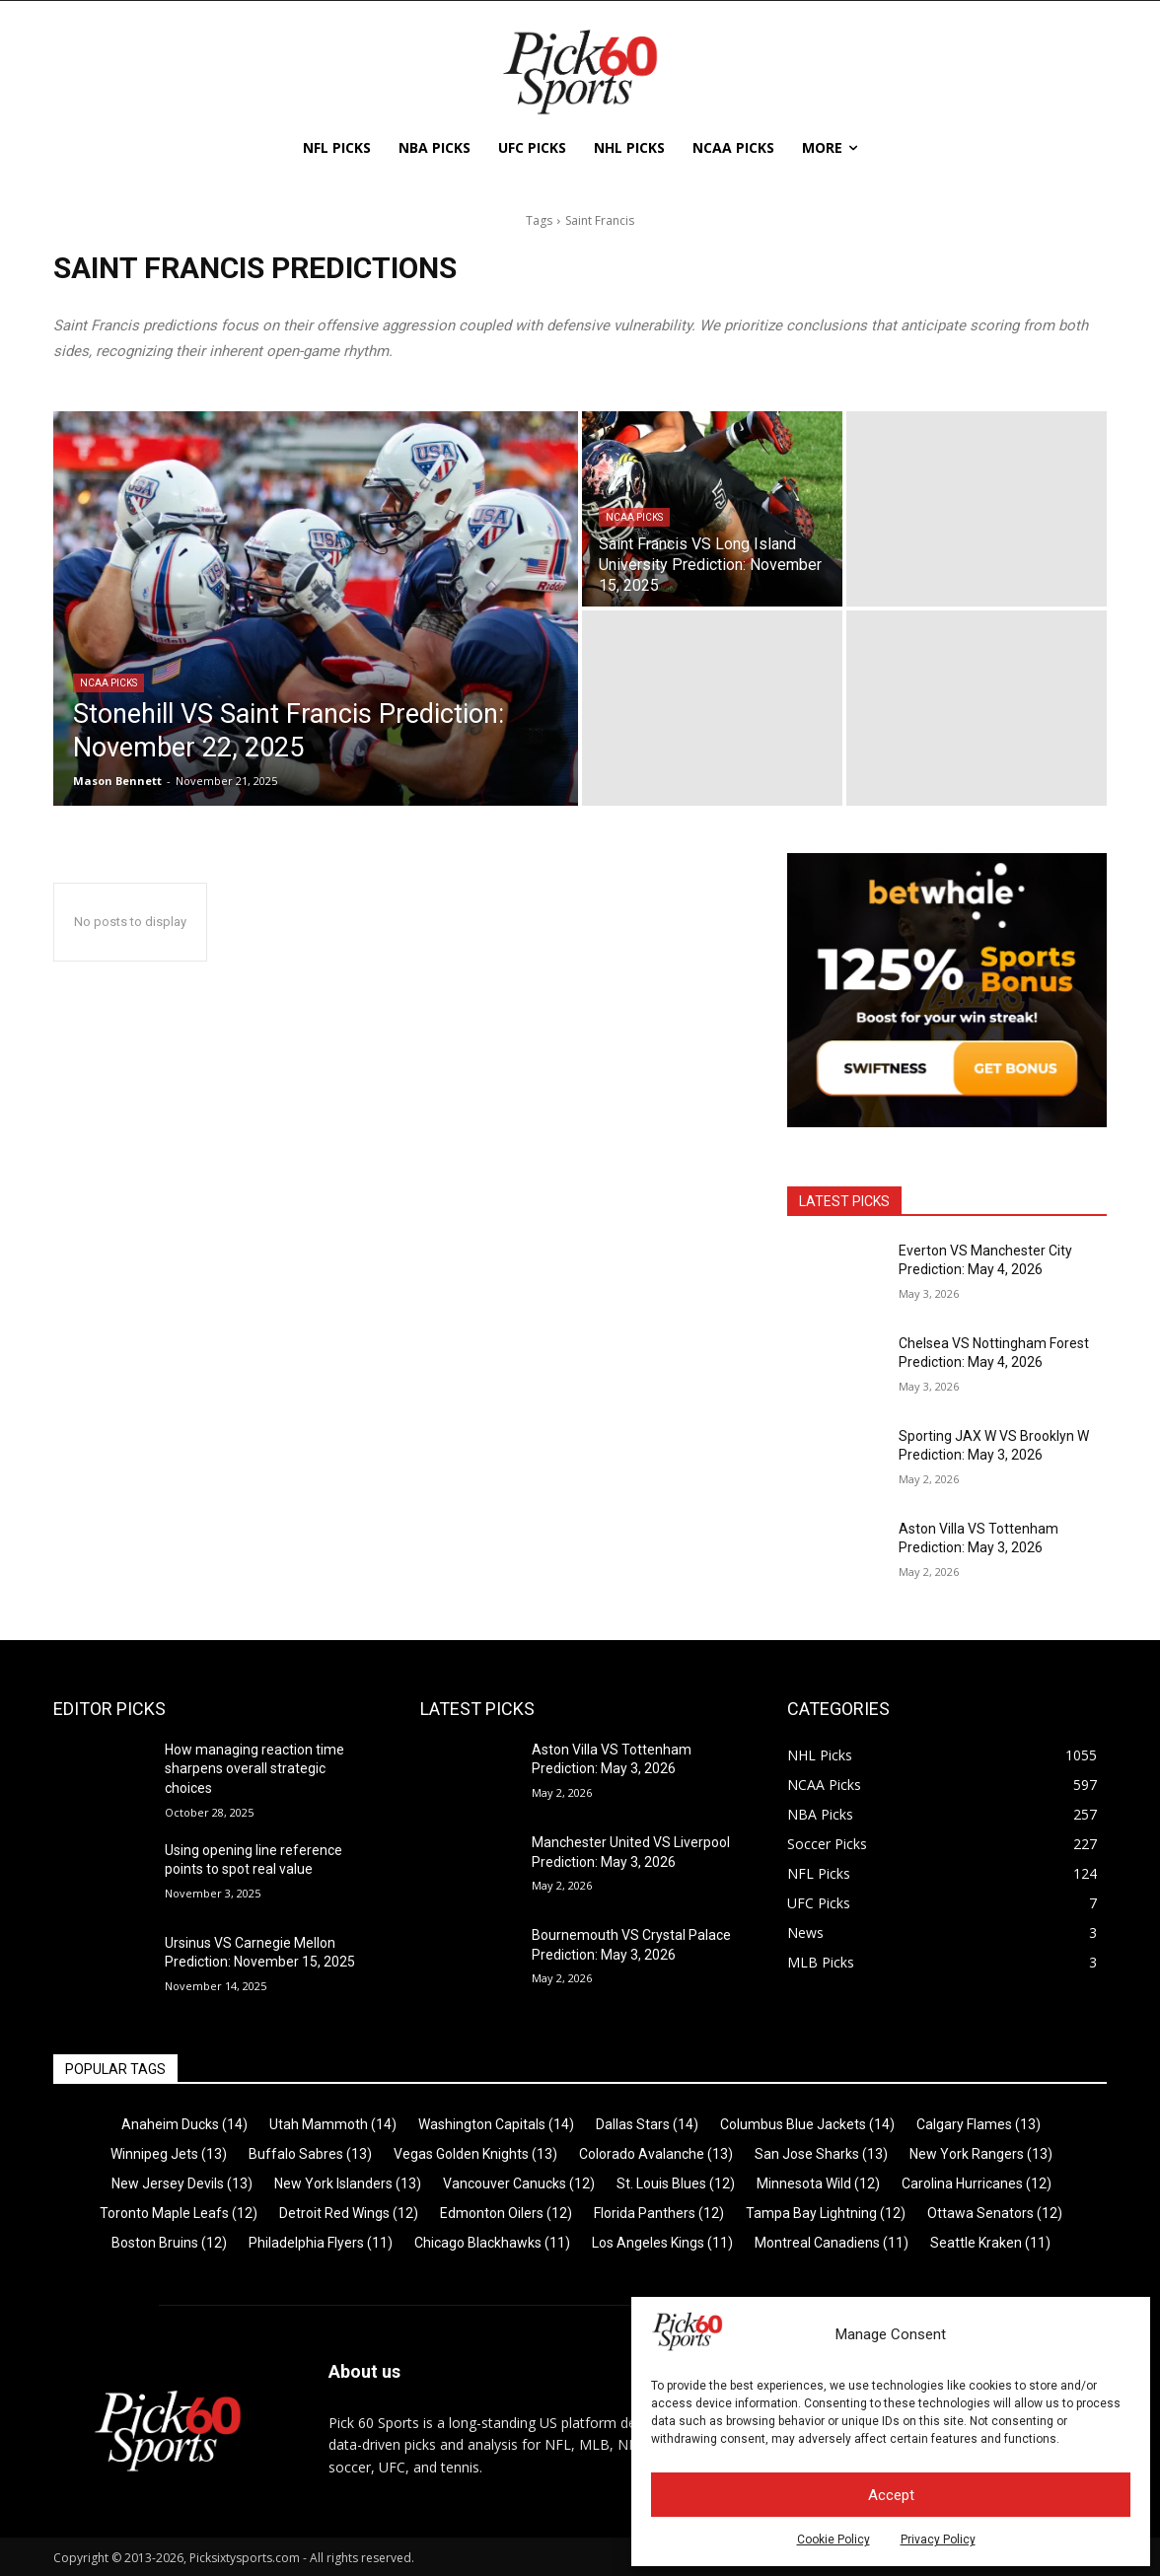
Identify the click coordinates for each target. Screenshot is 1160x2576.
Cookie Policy (833, 2539)
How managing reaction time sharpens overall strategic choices (254, 1769)
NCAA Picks (108, 683)
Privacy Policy (938, 2539)
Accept (891, 2495)
